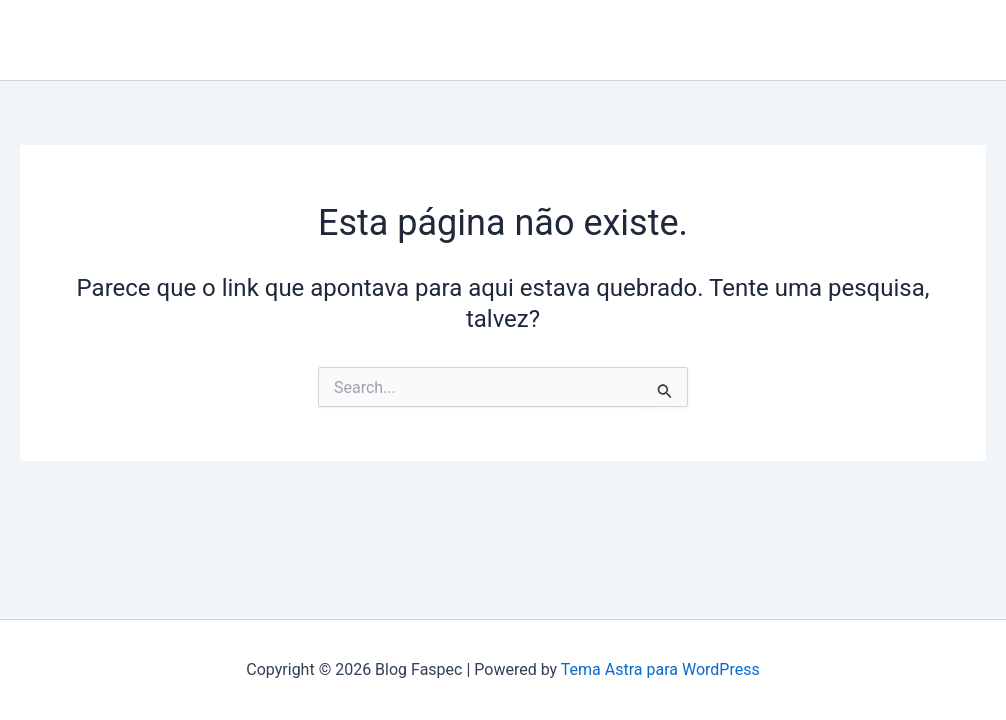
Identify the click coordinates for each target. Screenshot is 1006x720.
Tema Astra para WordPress (660, 669)
